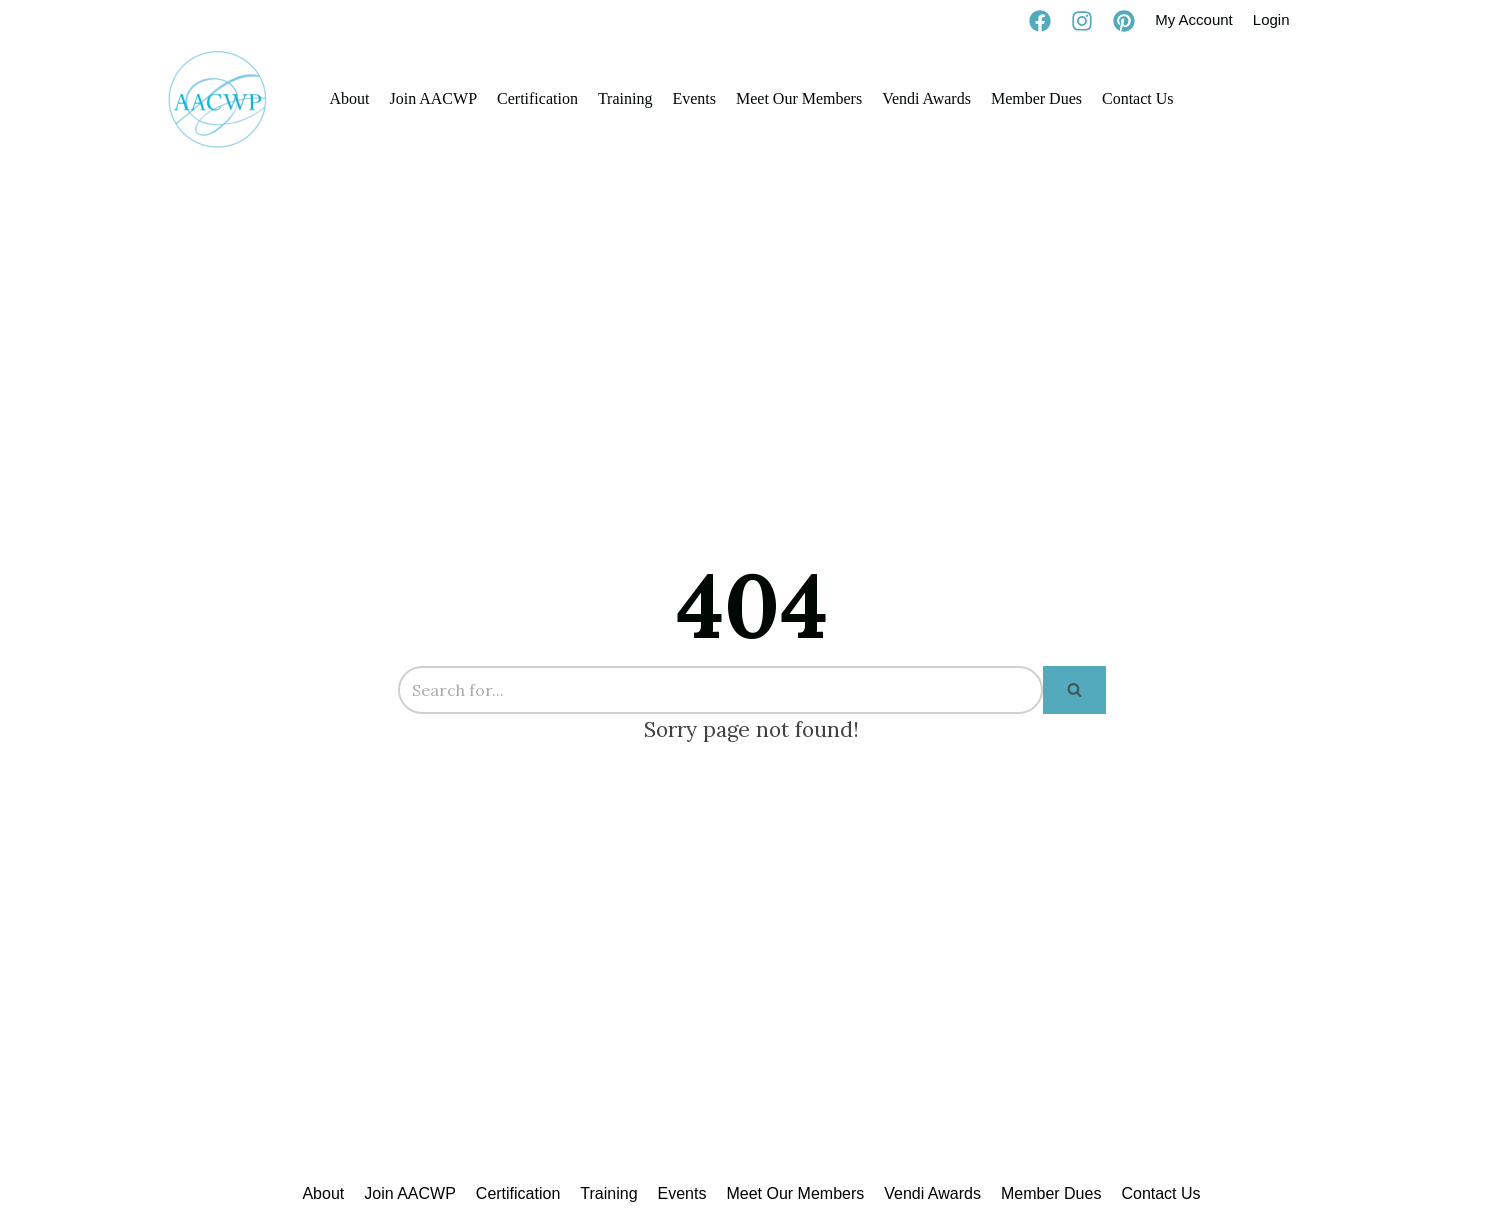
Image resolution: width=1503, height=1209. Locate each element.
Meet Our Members (799, 98)
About (349, 98)
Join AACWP (433, 98)
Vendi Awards (926, 98)
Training (625, 98)
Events (694, 98)
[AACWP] (218, 99)
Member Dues (1036, 98)
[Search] (720, 690)
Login (1271, 19)
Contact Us (1138, 98)
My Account (1194, 19)
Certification (537, 98)
